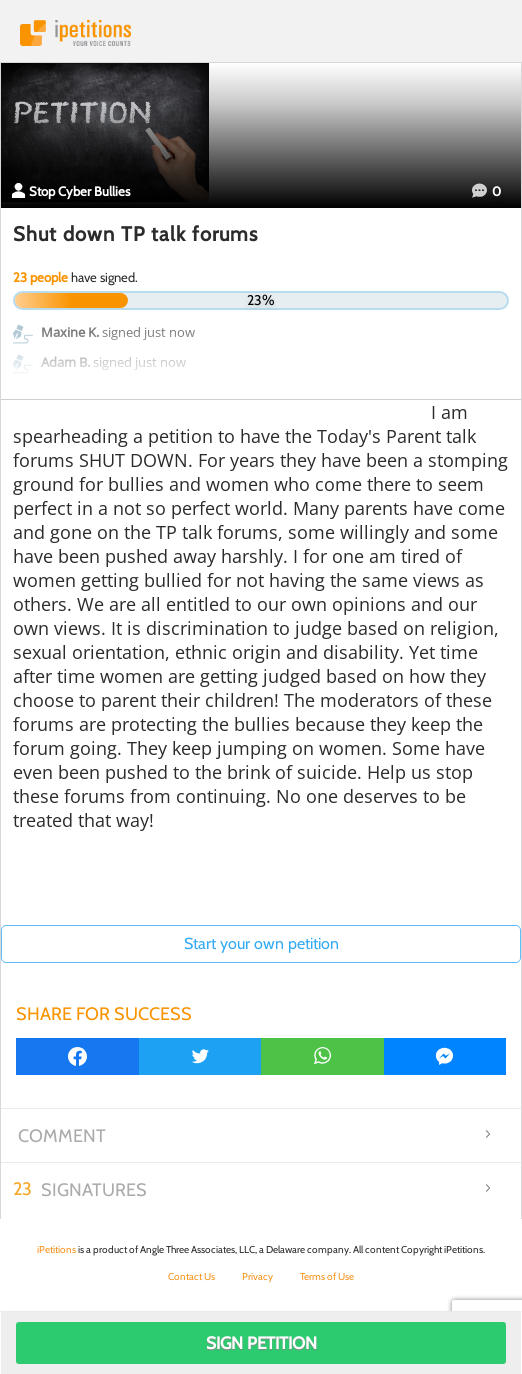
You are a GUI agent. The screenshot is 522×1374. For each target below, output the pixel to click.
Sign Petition (261, 1343)
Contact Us (191, 1276)
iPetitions (261, 33)
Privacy (257, 1276)
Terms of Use (327, 1276)
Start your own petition (261, 943)
